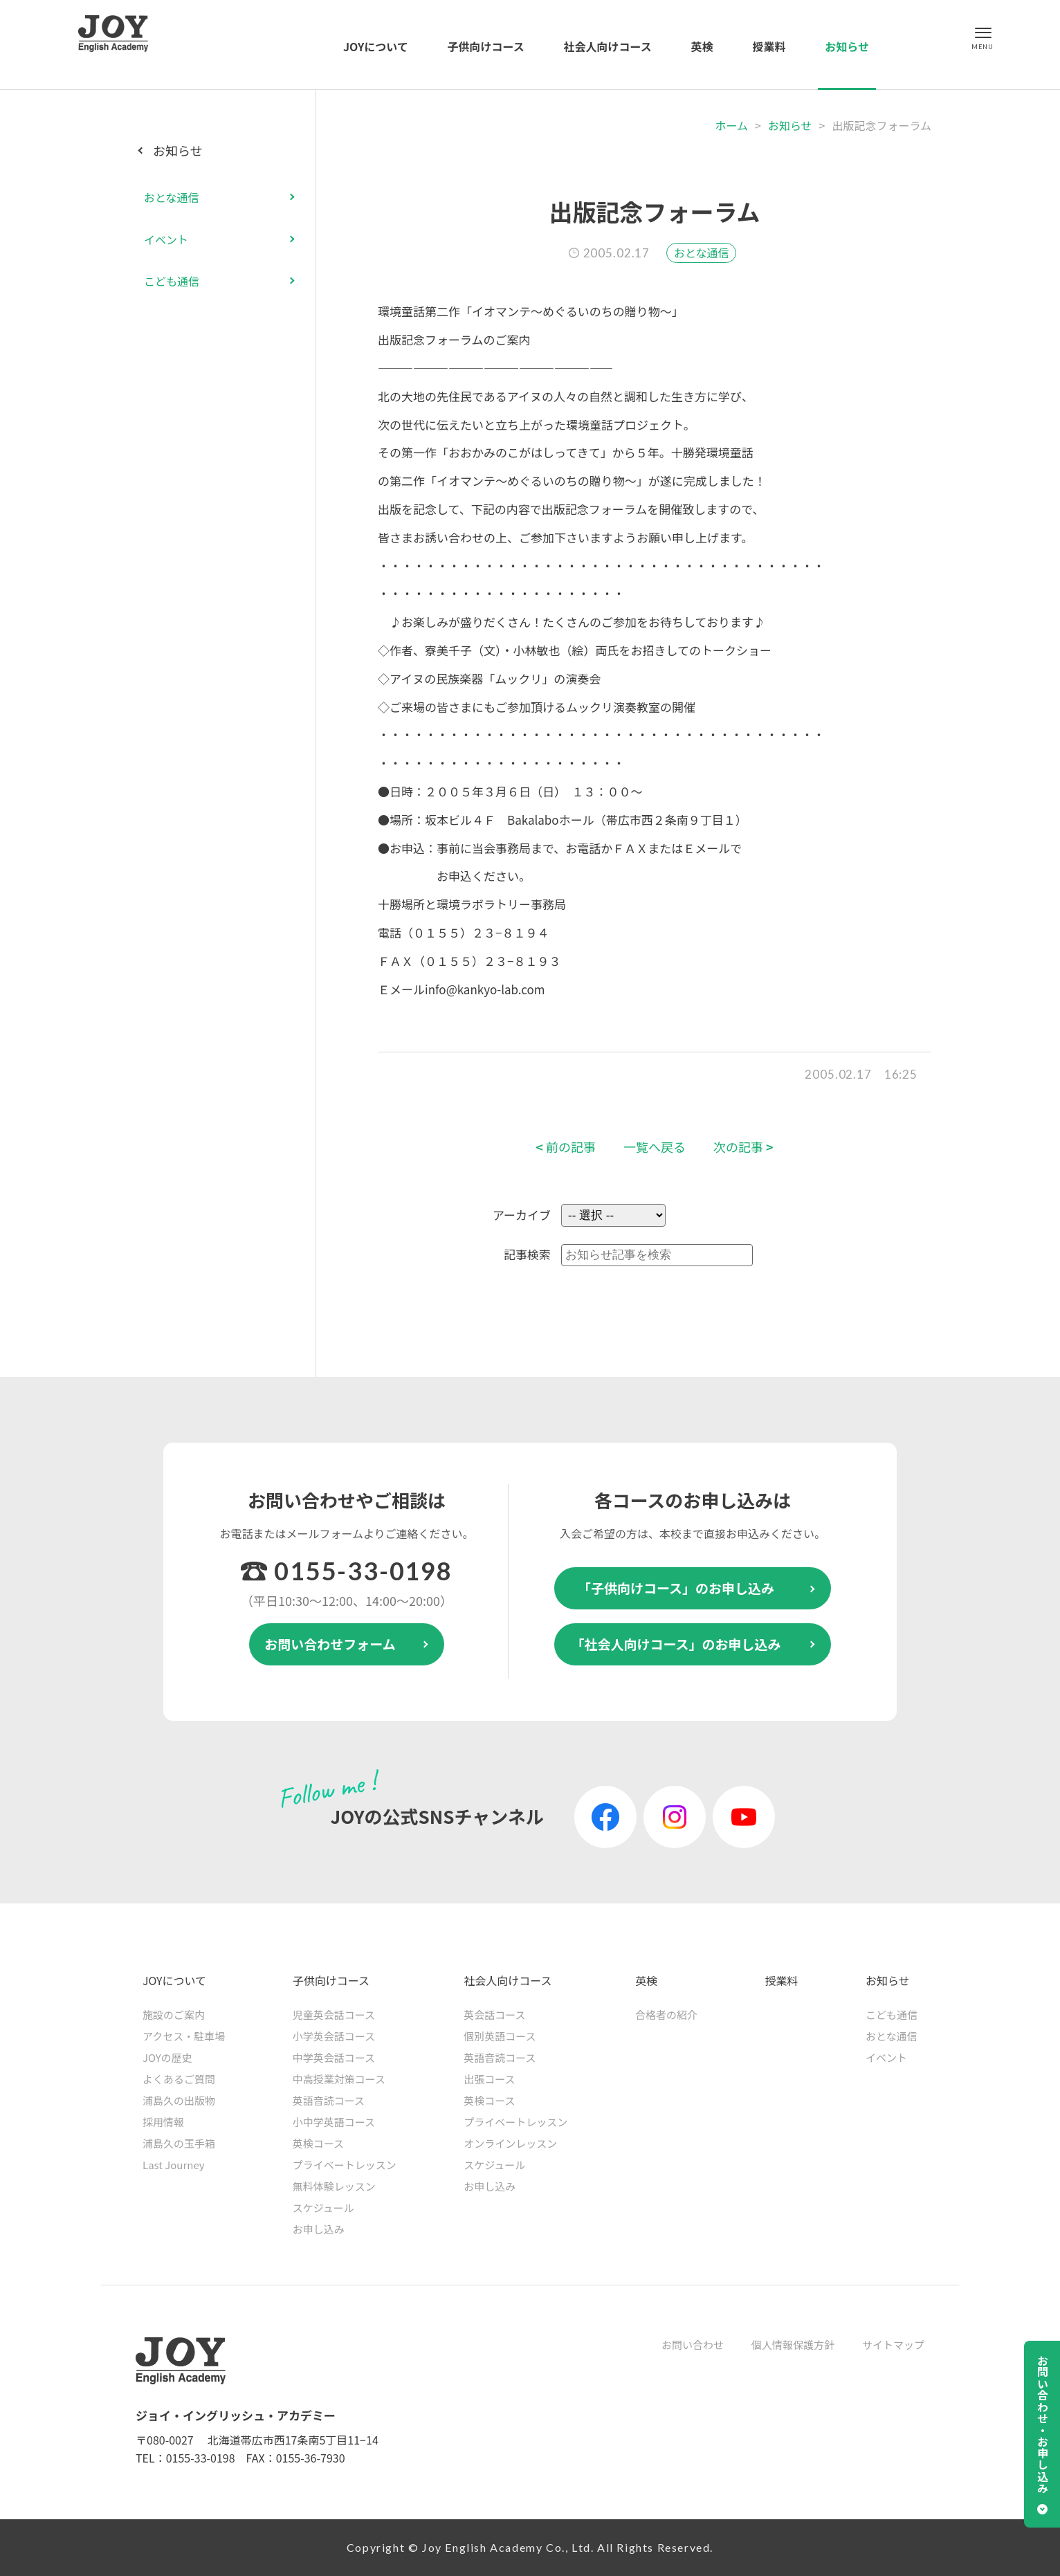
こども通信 (171, 281)
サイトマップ (893, 2344)
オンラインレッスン (510, 2143)
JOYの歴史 (167, 2057)
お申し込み (319, 2229)
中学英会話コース (334, 2057)
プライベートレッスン (344, 2164)
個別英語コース (500, 2036)
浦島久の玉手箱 (179, 2143)
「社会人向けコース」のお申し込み (675, 1643)
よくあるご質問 (179, 2079)
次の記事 (743, 1146)
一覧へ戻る (654, 1146)
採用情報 (163, 2121)
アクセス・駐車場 (184, 2036)
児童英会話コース (334, 2014)
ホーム (731, 125)
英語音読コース (329, 2100)
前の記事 (566, 1146)
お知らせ (847, 46)
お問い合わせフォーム (329, 1643)
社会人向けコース (608, 46)
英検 (702, 46)
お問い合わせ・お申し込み (1042, 2424)
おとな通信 (701, 252)
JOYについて (375, 46)
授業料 (768, 46)
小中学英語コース (334, 2121)
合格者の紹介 (666, 2014)
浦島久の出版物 (179, 2100)
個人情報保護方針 (792, 2344)
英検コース (318, 2143)
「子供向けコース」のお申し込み (676, 1587)
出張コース (489, 2079)
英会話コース (494, 2014)
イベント (166, 239)
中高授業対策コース (339, 2079)
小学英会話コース (334, 2036)
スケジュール (323, 2207)
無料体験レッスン (334, 2186)
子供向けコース (486, 46)
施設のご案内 (174, 2014)
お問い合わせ (692, 2344)
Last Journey (174, 2164)
